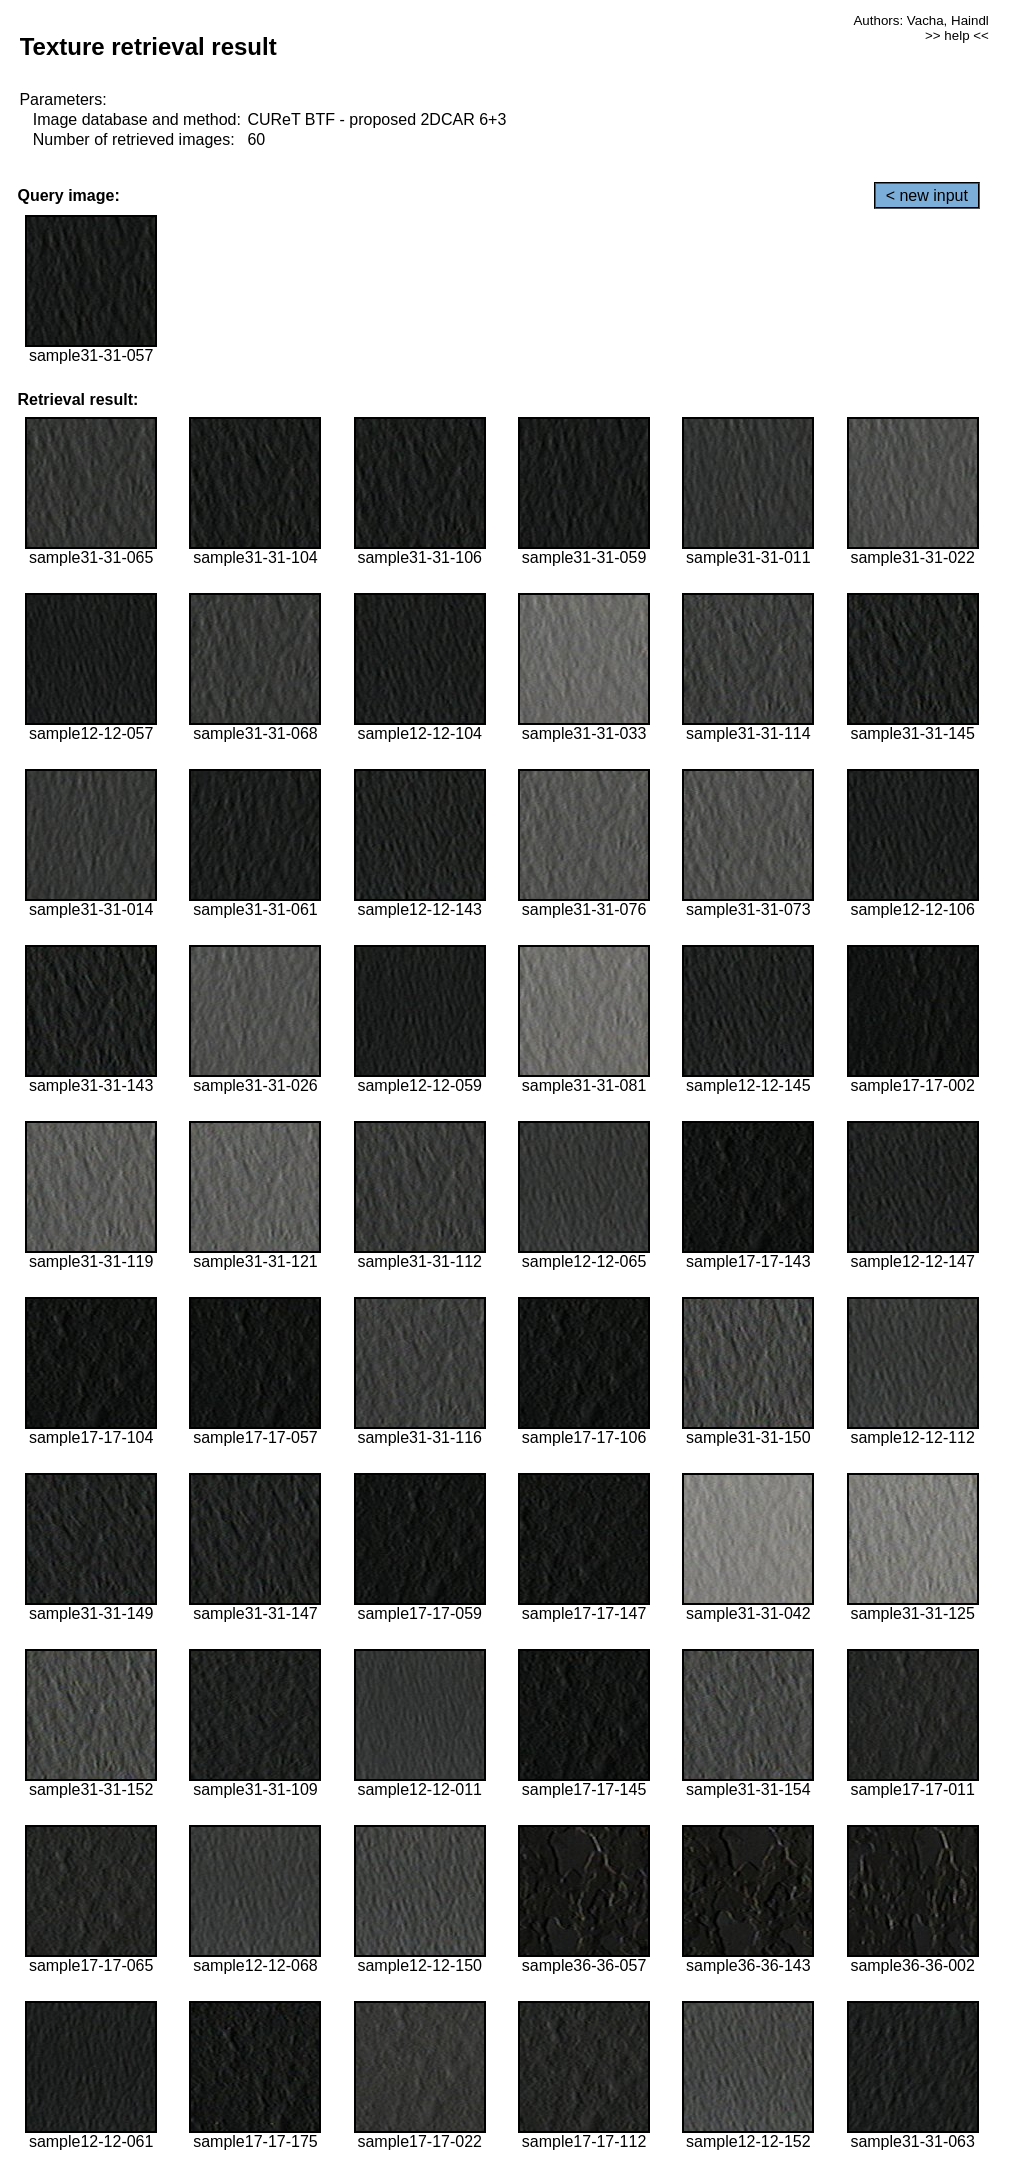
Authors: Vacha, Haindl (920, 20)
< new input (927, 195)
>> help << (957, 35)
